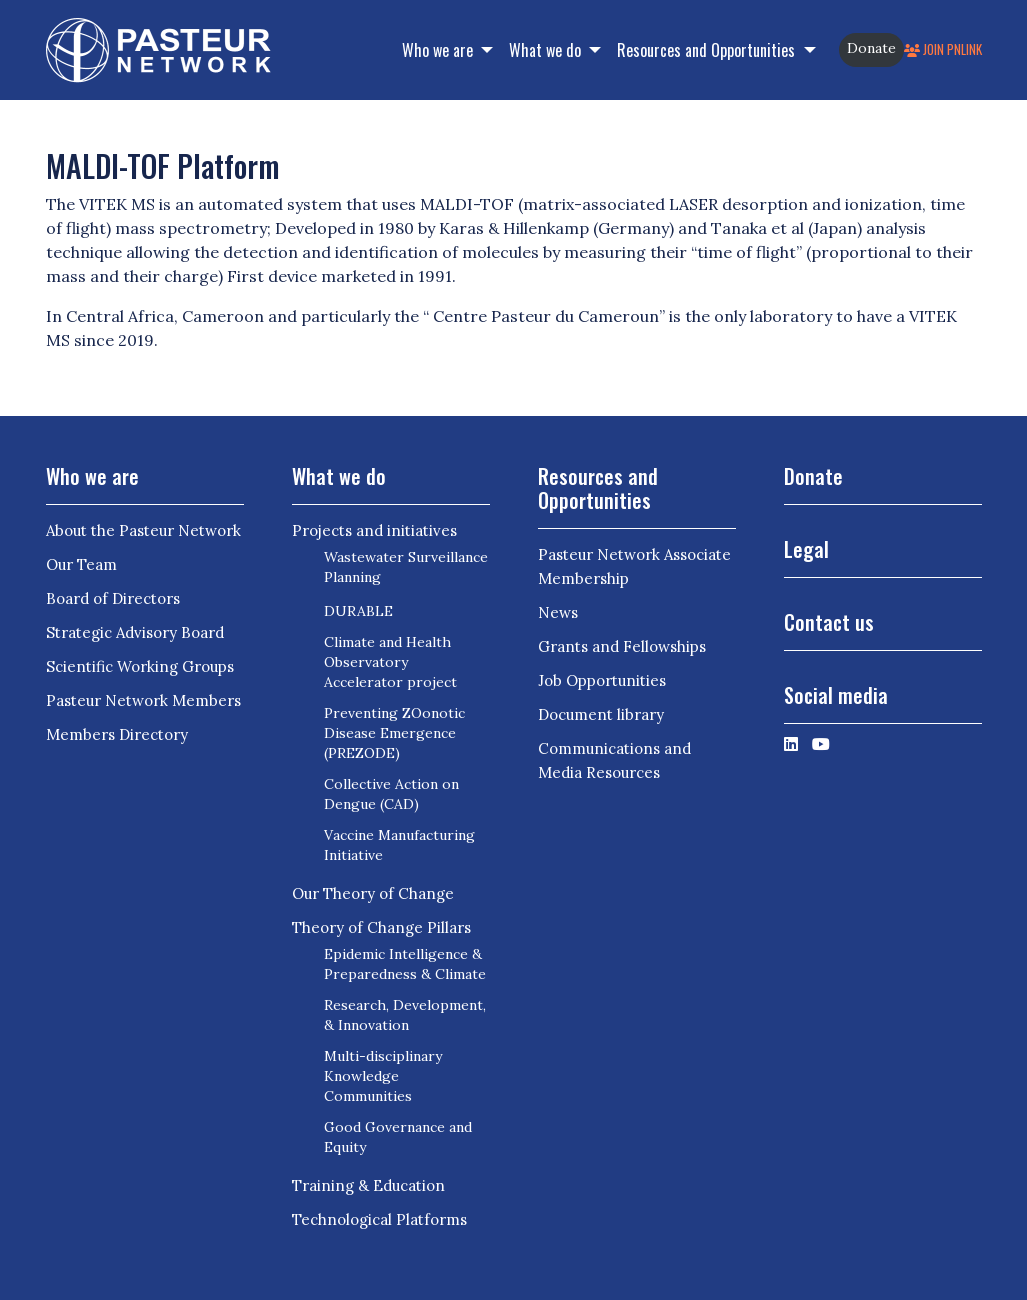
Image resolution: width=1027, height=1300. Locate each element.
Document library (601, 714)
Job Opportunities (602, 680)
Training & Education (368, 1185)
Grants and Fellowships (622, 646)
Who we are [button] (439, 50)
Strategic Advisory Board (135, 632)
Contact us (829, 622)
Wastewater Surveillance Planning (406, 567)
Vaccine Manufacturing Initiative (399, 845)
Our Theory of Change (373, 893)
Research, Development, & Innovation (405, 1015)
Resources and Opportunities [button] (708, 50)
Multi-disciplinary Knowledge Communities (383, 1076)
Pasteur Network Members (143, 700)
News (558, 612)
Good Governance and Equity (398, 1137)
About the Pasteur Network (143, 530)
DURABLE (358, 611)
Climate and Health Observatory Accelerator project (390, 662)
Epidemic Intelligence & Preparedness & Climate (405, 964)
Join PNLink (943, 49)
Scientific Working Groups (140, 666)
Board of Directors (113, 598)
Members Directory (117, 734)
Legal (806, 549)
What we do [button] (547, 50)
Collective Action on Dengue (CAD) (391, 794)
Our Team (81, 564)
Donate (871, 48)
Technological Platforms (379, 1219)
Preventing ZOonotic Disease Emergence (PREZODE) (394, 733)
